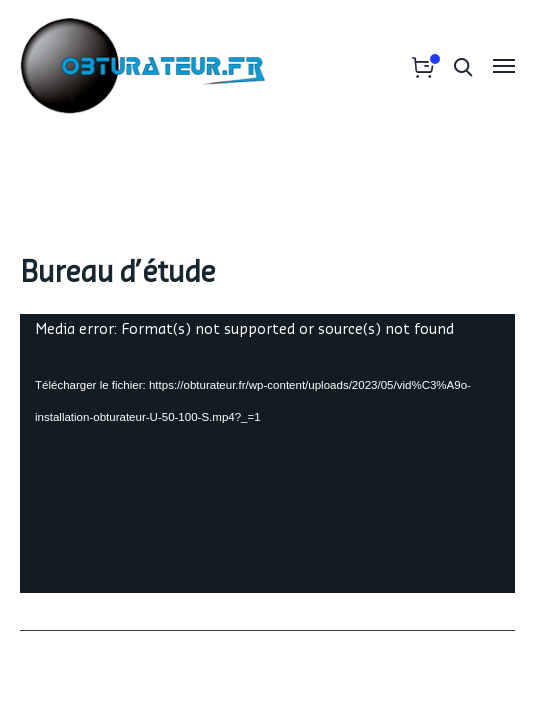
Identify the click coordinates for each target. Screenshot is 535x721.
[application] (267, 453)
